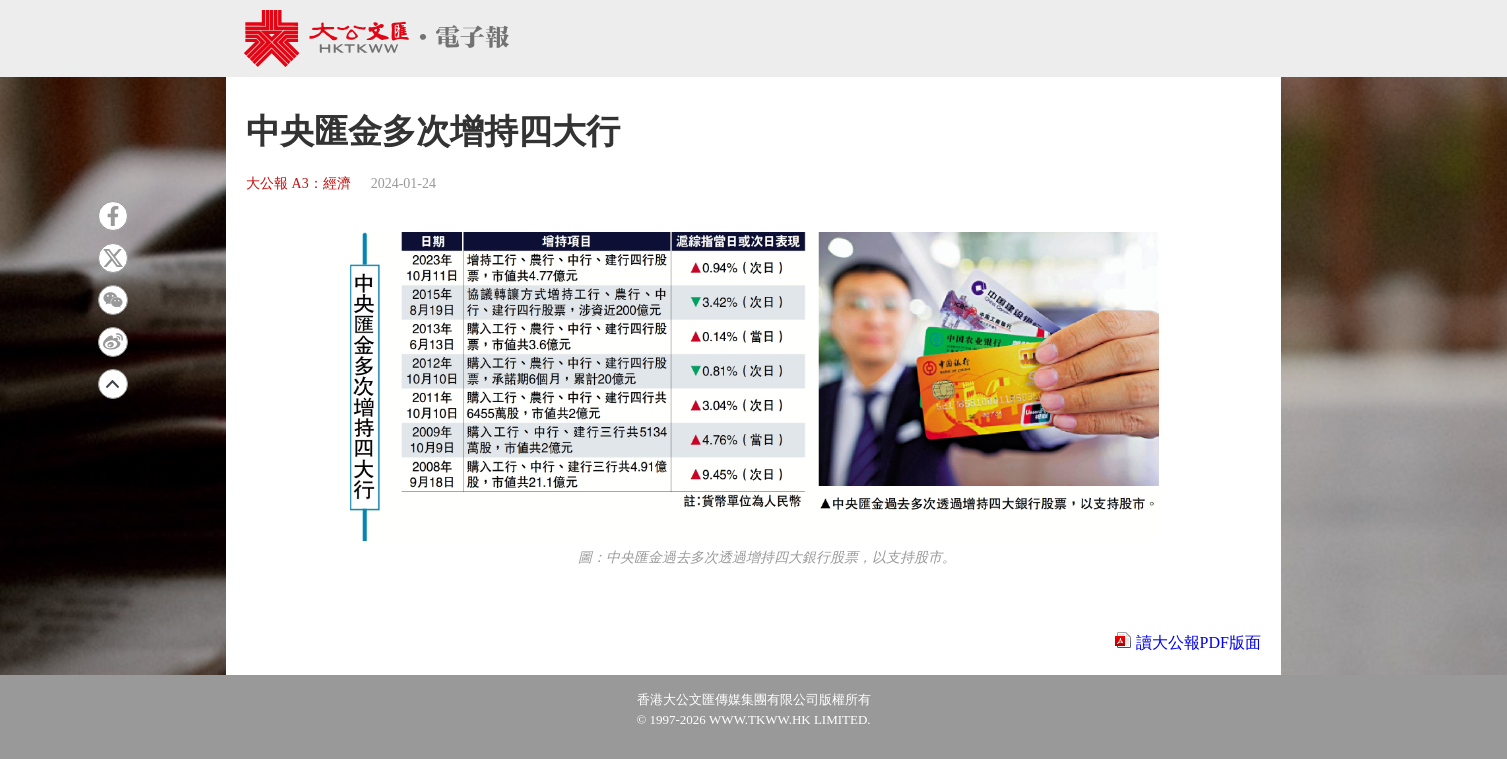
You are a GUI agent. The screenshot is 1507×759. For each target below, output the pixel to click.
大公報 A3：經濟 (298, 183)
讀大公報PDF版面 (1198, 642)
